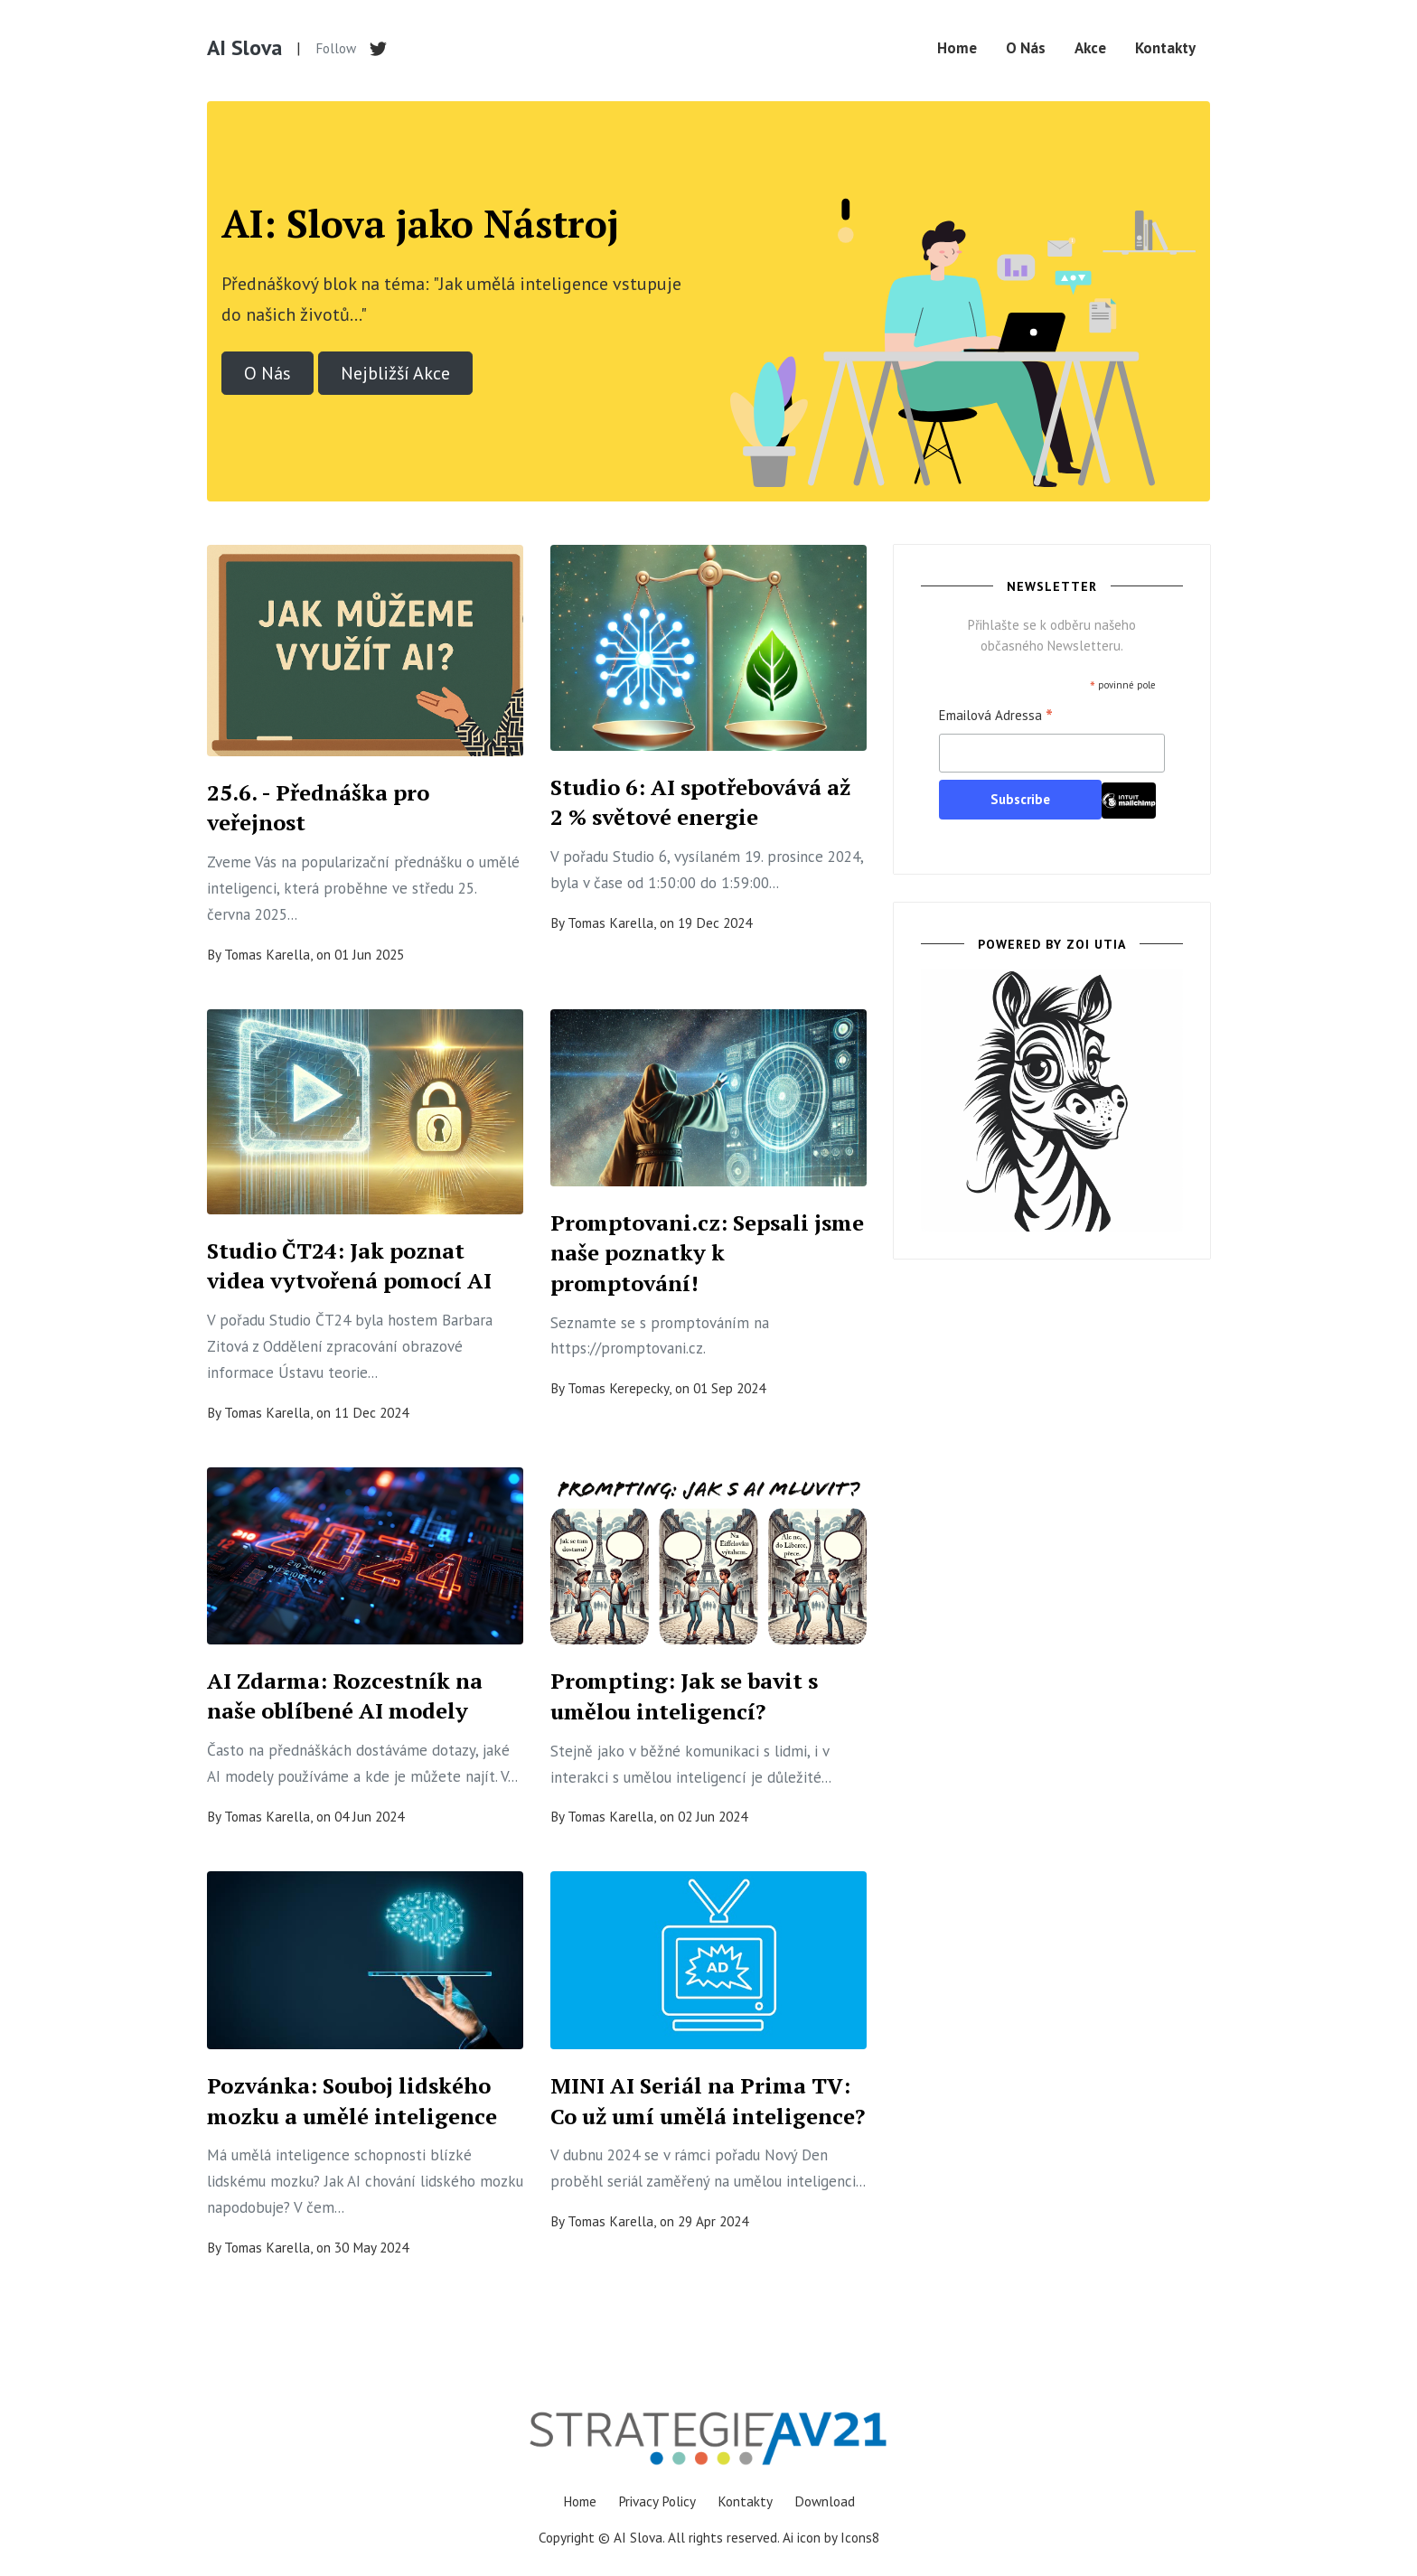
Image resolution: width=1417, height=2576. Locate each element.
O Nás (1026, 48)
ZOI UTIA (1096, 944)
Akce (1090, 48)
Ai (788, 2537)
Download (824, 2501)
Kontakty (1165, 48)
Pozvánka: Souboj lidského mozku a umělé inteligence (352, 2101)
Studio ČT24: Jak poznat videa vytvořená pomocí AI (349, 1266)
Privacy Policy (657, 2501)
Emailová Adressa (996, 717)
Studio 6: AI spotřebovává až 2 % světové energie (700, 802)
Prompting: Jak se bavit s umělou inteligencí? (684, 1696)
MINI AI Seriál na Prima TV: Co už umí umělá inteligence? (707, 2101)
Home (957, 48)
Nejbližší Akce (395, 373)
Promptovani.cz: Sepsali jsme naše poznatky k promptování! (707, 1252)
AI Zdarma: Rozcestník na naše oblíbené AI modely (345, 1696)
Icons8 (859, 2537)
